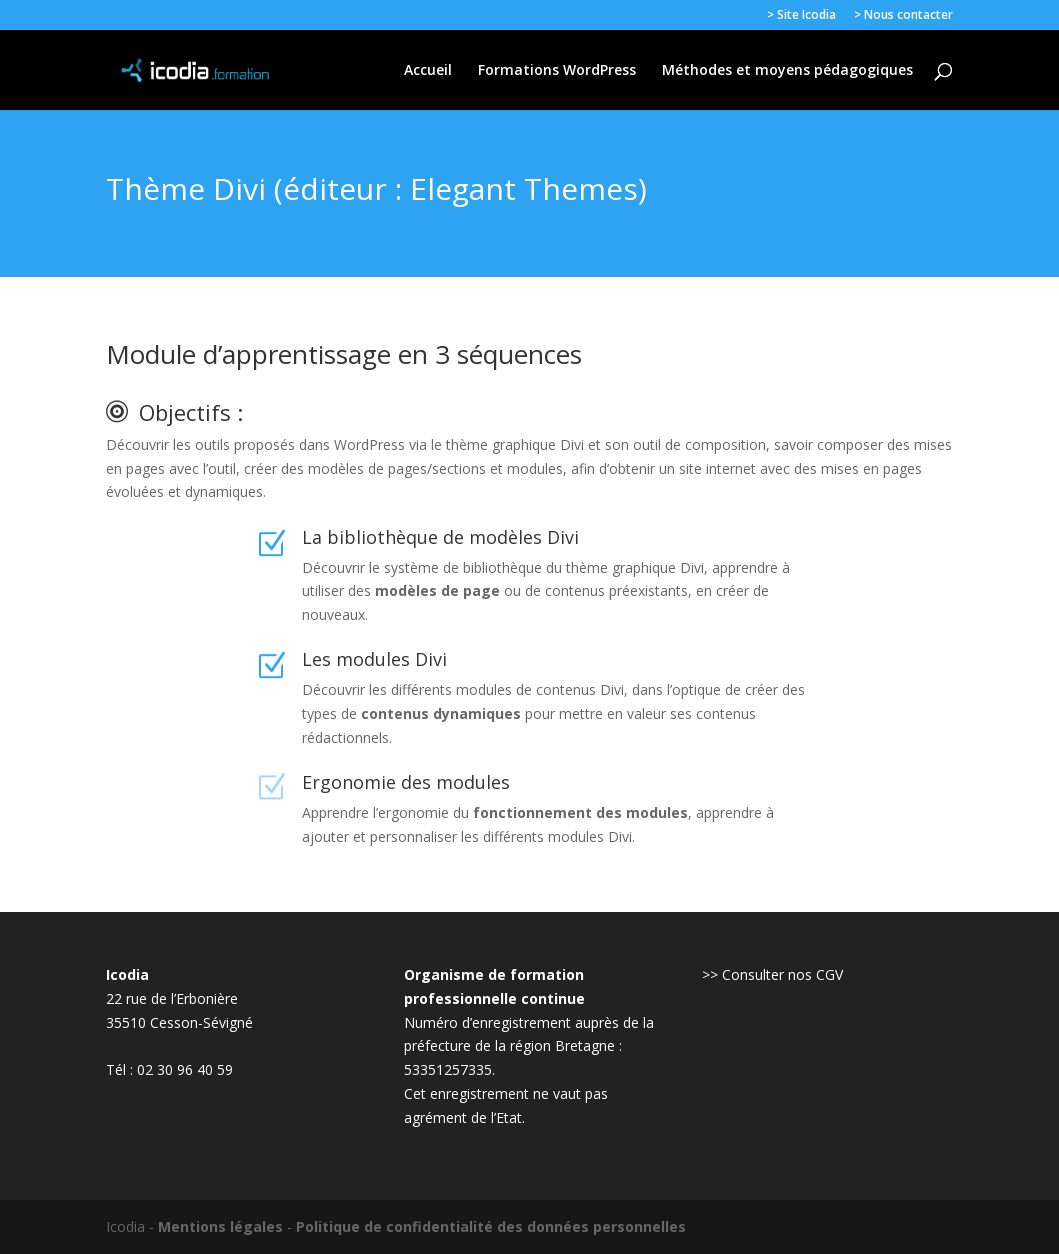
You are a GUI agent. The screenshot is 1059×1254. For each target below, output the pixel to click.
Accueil (428, 71)
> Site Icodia (801, 16)
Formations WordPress (557, 71)
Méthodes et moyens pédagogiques (787, 71)
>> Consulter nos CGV (772, 974)
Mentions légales (220, 1226)
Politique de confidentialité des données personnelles (491, 1226)
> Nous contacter (903, 16)
